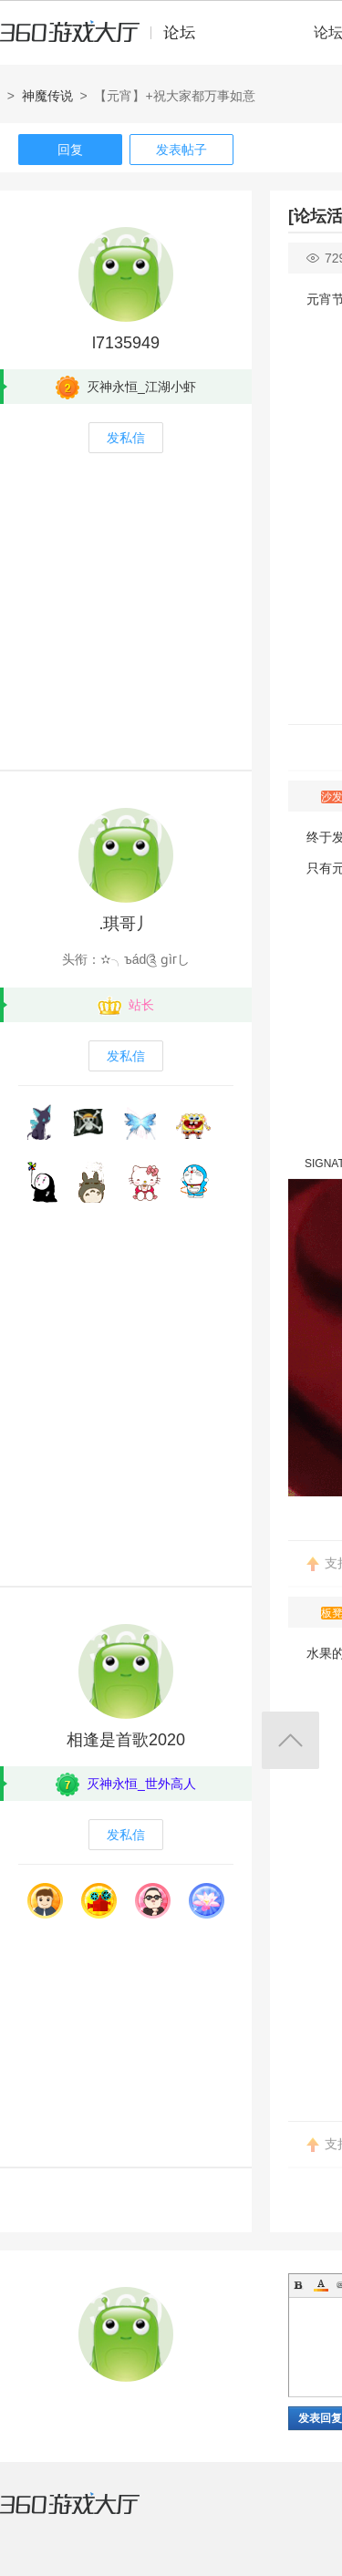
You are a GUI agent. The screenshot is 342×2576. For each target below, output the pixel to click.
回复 (70, 149)
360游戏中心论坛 (105, 40)
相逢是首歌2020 (126, 1740)
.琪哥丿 (125, 924)
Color (321, 2285)
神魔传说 (47, 95)
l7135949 (126, 343)
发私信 (126, 437)
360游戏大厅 (88, 2515)
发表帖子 (181, 149)
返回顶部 (290, 1740)
